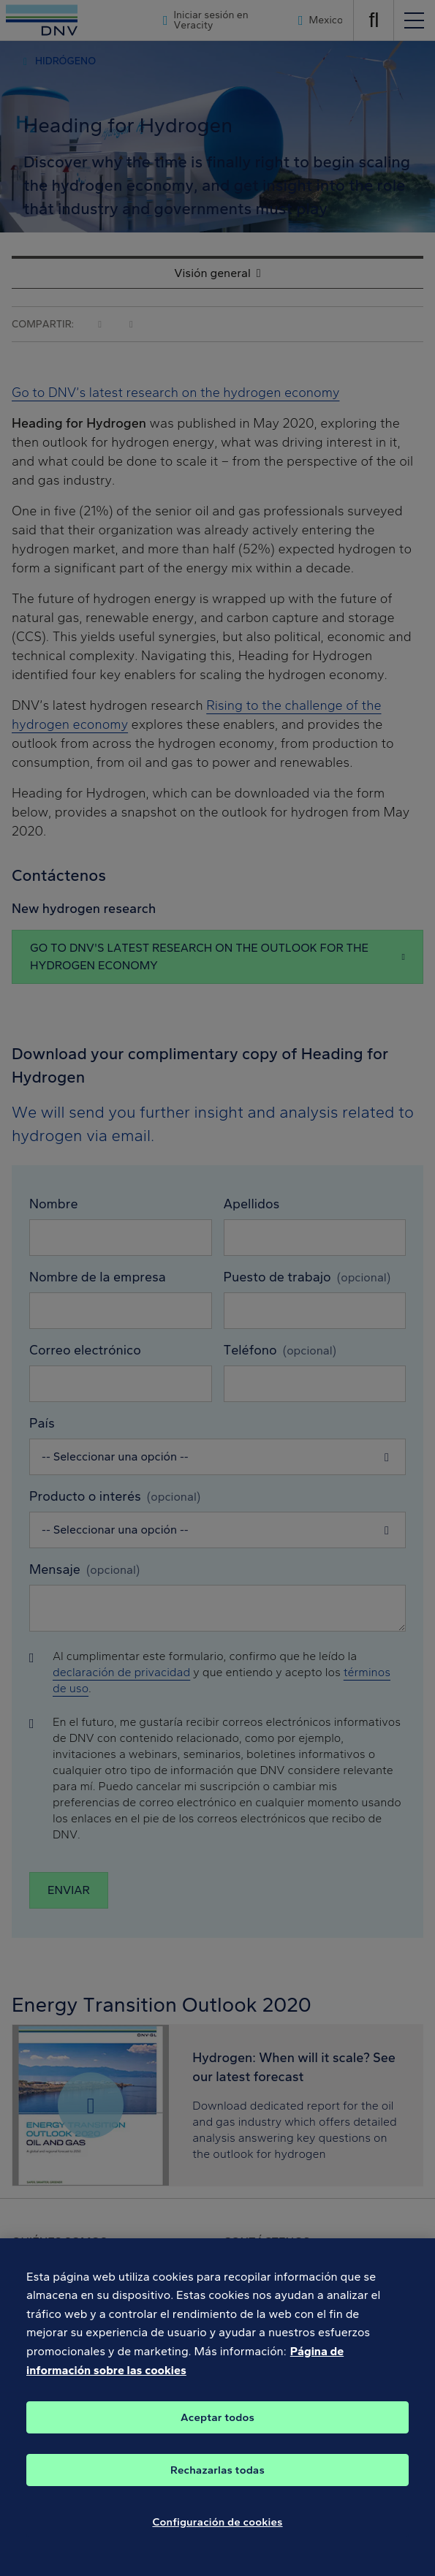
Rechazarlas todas (217, 2482)
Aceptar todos (217, 2429)
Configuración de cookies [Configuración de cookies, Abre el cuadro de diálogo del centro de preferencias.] (217, 2534)
